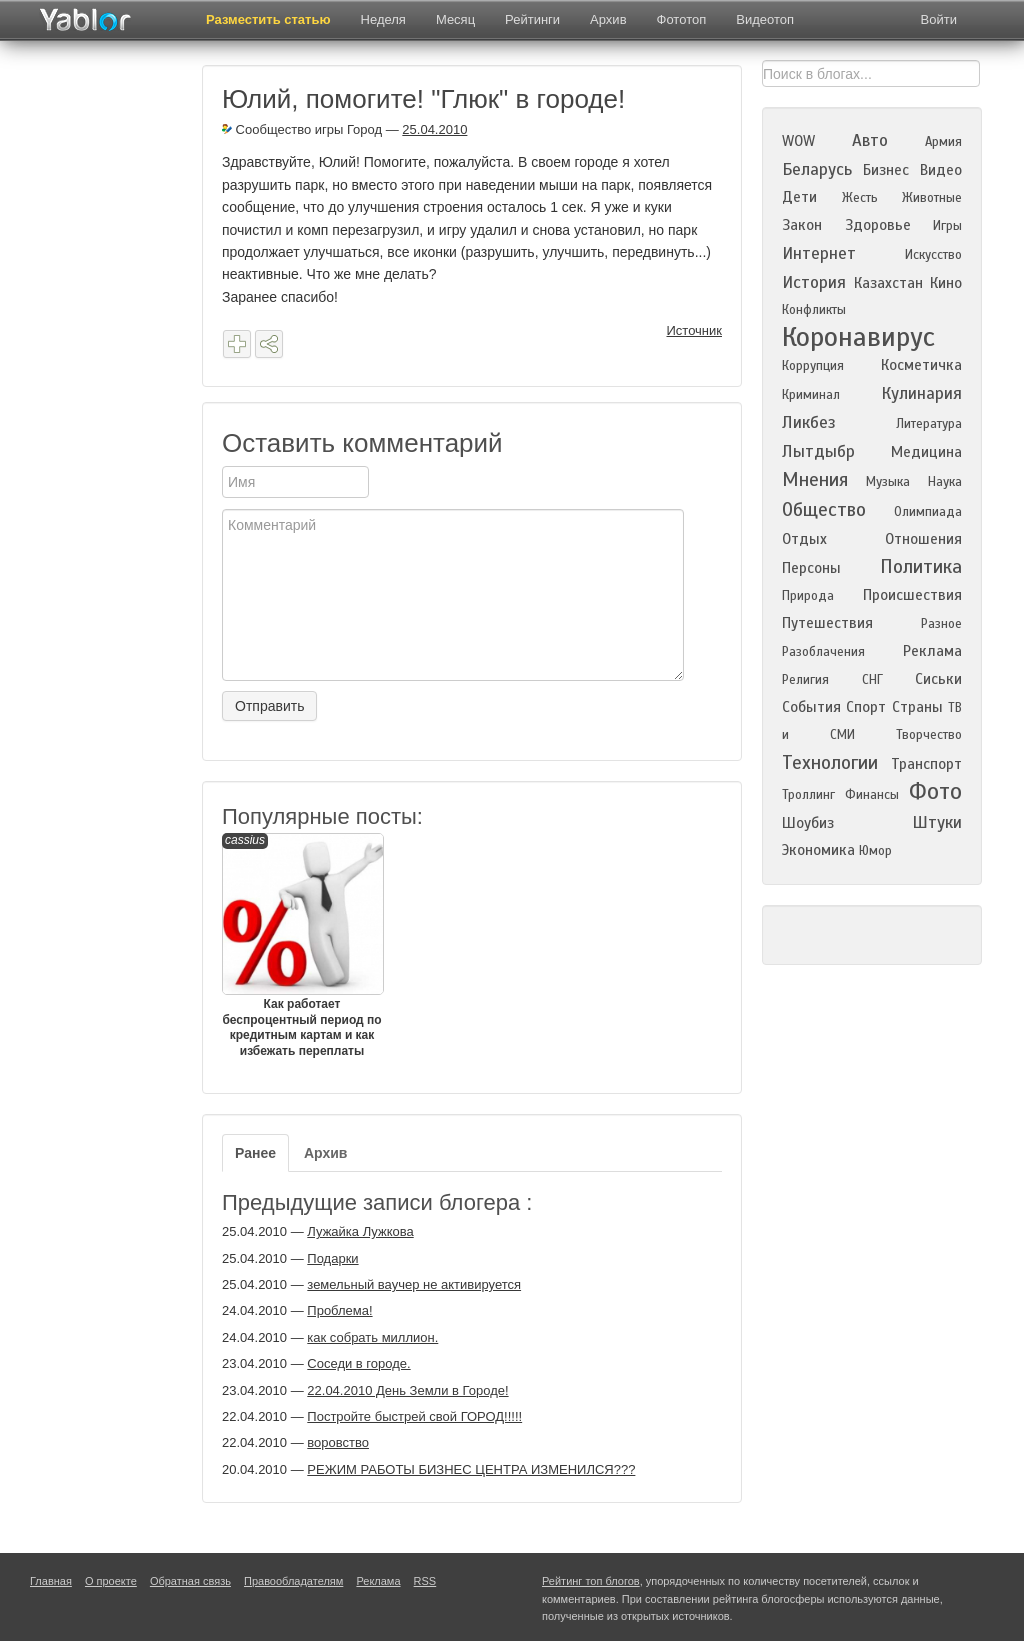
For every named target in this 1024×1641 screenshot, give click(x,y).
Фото (935, 791)
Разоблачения (823, 652)
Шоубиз (808, 823)
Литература (929, 424)
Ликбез (809, 422)
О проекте (111, 1581)
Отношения (923, 539)
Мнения (815, 479)
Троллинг (808, 795)
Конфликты (814, 310)
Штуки (937, 822)
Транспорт (926, 764)
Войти (939, 19)
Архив (608, 19)
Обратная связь (190, 1581)
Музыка (888, 482)
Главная (51, 1581)
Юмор (875, 851)
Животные (932, 198)
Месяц (455, 19)
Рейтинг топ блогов (591, 1581)
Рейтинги (532, 19)
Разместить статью (268, 19)
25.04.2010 (434, 129)
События (811, 707)
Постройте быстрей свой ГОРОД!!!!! (414, 1416)
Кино (946, 283)
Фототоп (682, 19)
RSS (425, 1581)
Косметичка (921, 365)
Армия (943, 142)
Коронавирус (858, 337)
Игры (947, 226)
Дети (799, 197)
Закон (802, 225)
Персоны (811, 568)
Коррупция (813, 366)
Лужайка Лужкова (360, 1231)
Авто (870, 140)
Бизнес (886, 170)
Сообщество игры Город (302, 129)
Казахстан (888, 283)
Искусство (933, 255)
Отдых (804, 539)
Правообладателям (293, 1581)
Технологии (830, 762)
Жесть (860, 198)
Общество (824, 509)
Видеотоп (765, 19)
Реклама (932, 651)
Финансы (872, 795)
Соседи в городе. (358, 1363)
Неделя (383, 19)
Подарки (332, 1258)
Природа (808, 596)
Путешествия (827, 623)
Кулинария (921, 393)
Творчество (929, 735)
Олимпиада (928, 512)
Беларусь (817, 169)
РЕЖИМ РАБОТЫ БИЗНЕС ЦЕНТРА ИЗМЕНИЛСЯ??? (471, 1469)
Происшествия (912, 595)
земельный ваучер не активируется (414, 1284)
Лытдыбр (818, 451)
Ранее (255, 1153)
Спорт (866, 707)
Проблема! (339, 1310)
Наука (945, 482)
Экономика (818, 850)
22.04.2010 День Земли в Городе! (407, 1390)
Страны (917, 707)
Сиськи (938, 679)
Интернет (819, 253)
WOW (798, 141)
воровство (338, 1442)
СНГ (872, 680)
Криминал (811, 395)
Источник (695, 330)
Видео (941, 170)
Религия (805, 680)
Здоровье (878, 225)
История (814, 282)
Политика (921, 566)
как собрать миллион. (372, 1337)
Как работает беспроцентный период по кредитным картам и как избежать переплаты (302, 945)
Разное (941, 624)
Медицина (926, 452)
